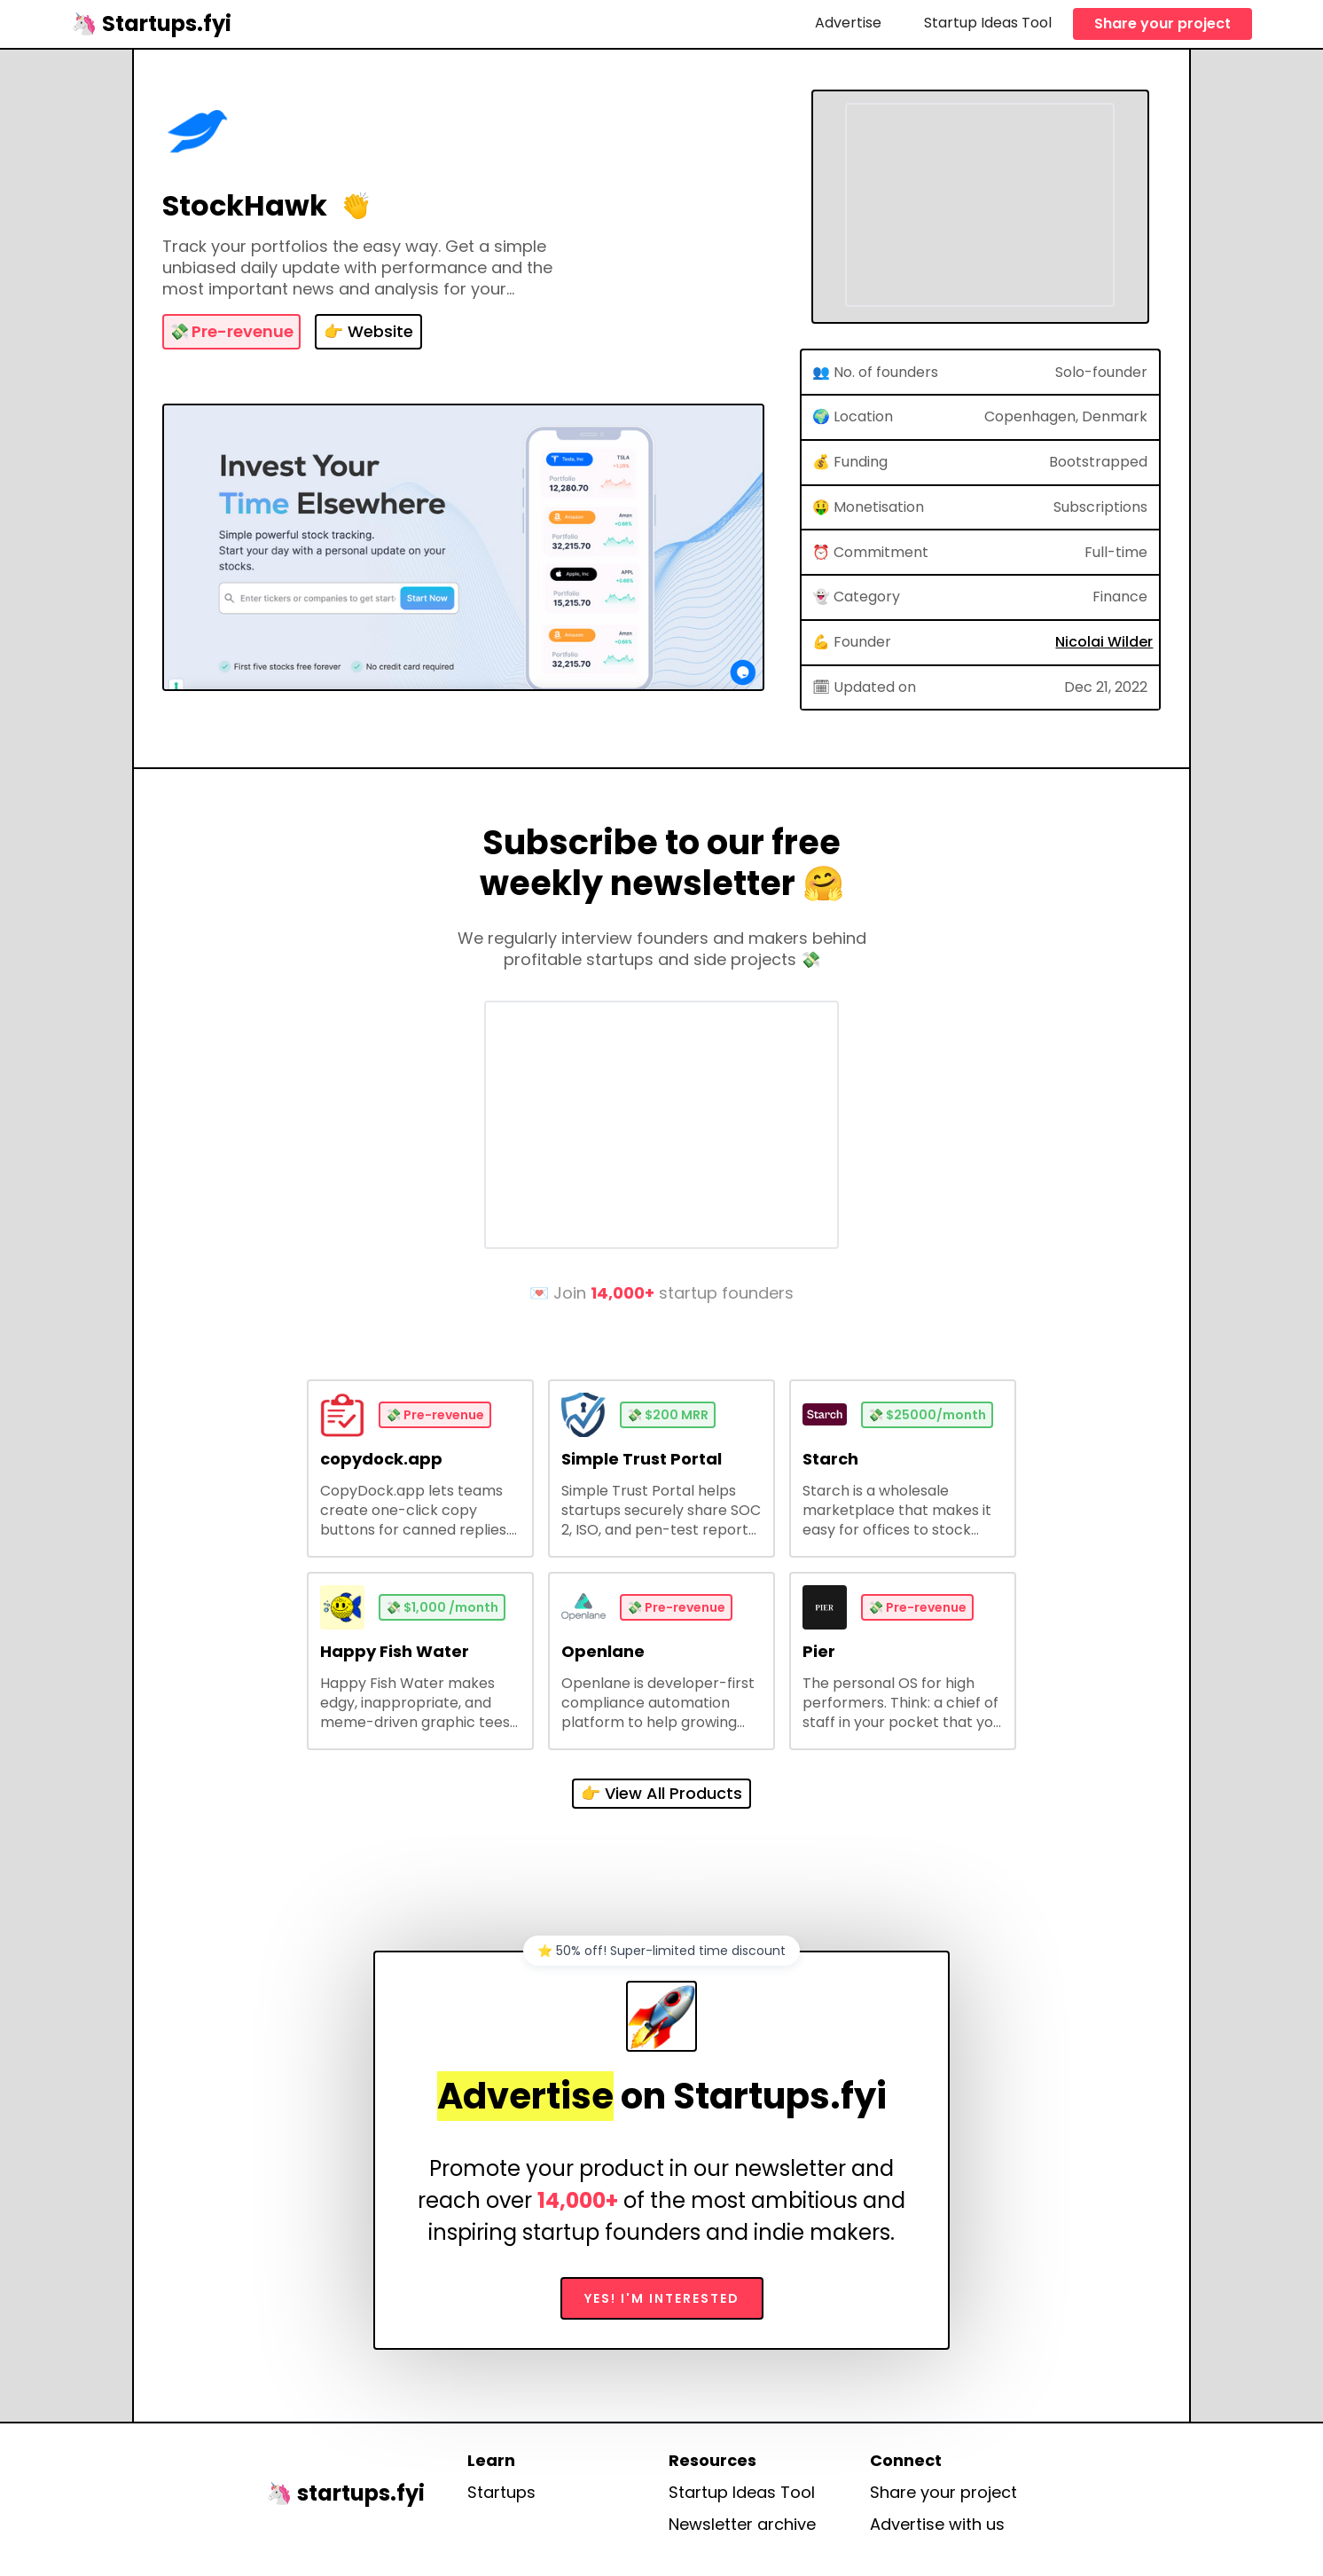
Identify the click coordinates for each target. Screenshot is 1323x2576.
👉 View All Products (661, 1793)
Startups (501, 2492)
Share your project (1162, 23)
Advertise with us (937, 2524)
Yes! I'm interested (662, 2298)
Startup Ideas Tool (988, 22)
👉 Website (368, 331)
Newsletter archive (742, 2524)
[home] (151, 23)
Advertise (848, 22)
